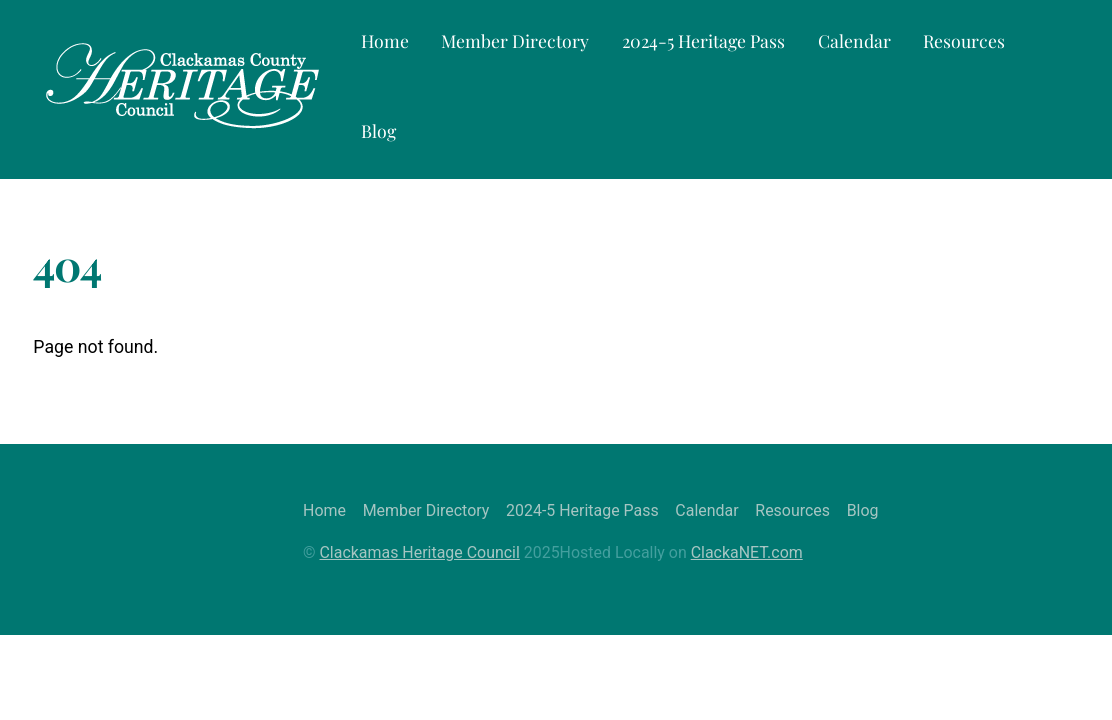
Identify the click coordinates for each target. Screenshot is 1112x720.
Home (385, 40)
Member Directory (515, 40)
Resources (964, 40)
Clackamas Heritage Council (420, 552)
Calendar (854, 40)
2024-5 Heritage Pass (703, 40)
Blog (378, 130)
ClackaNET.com (747, 552)
